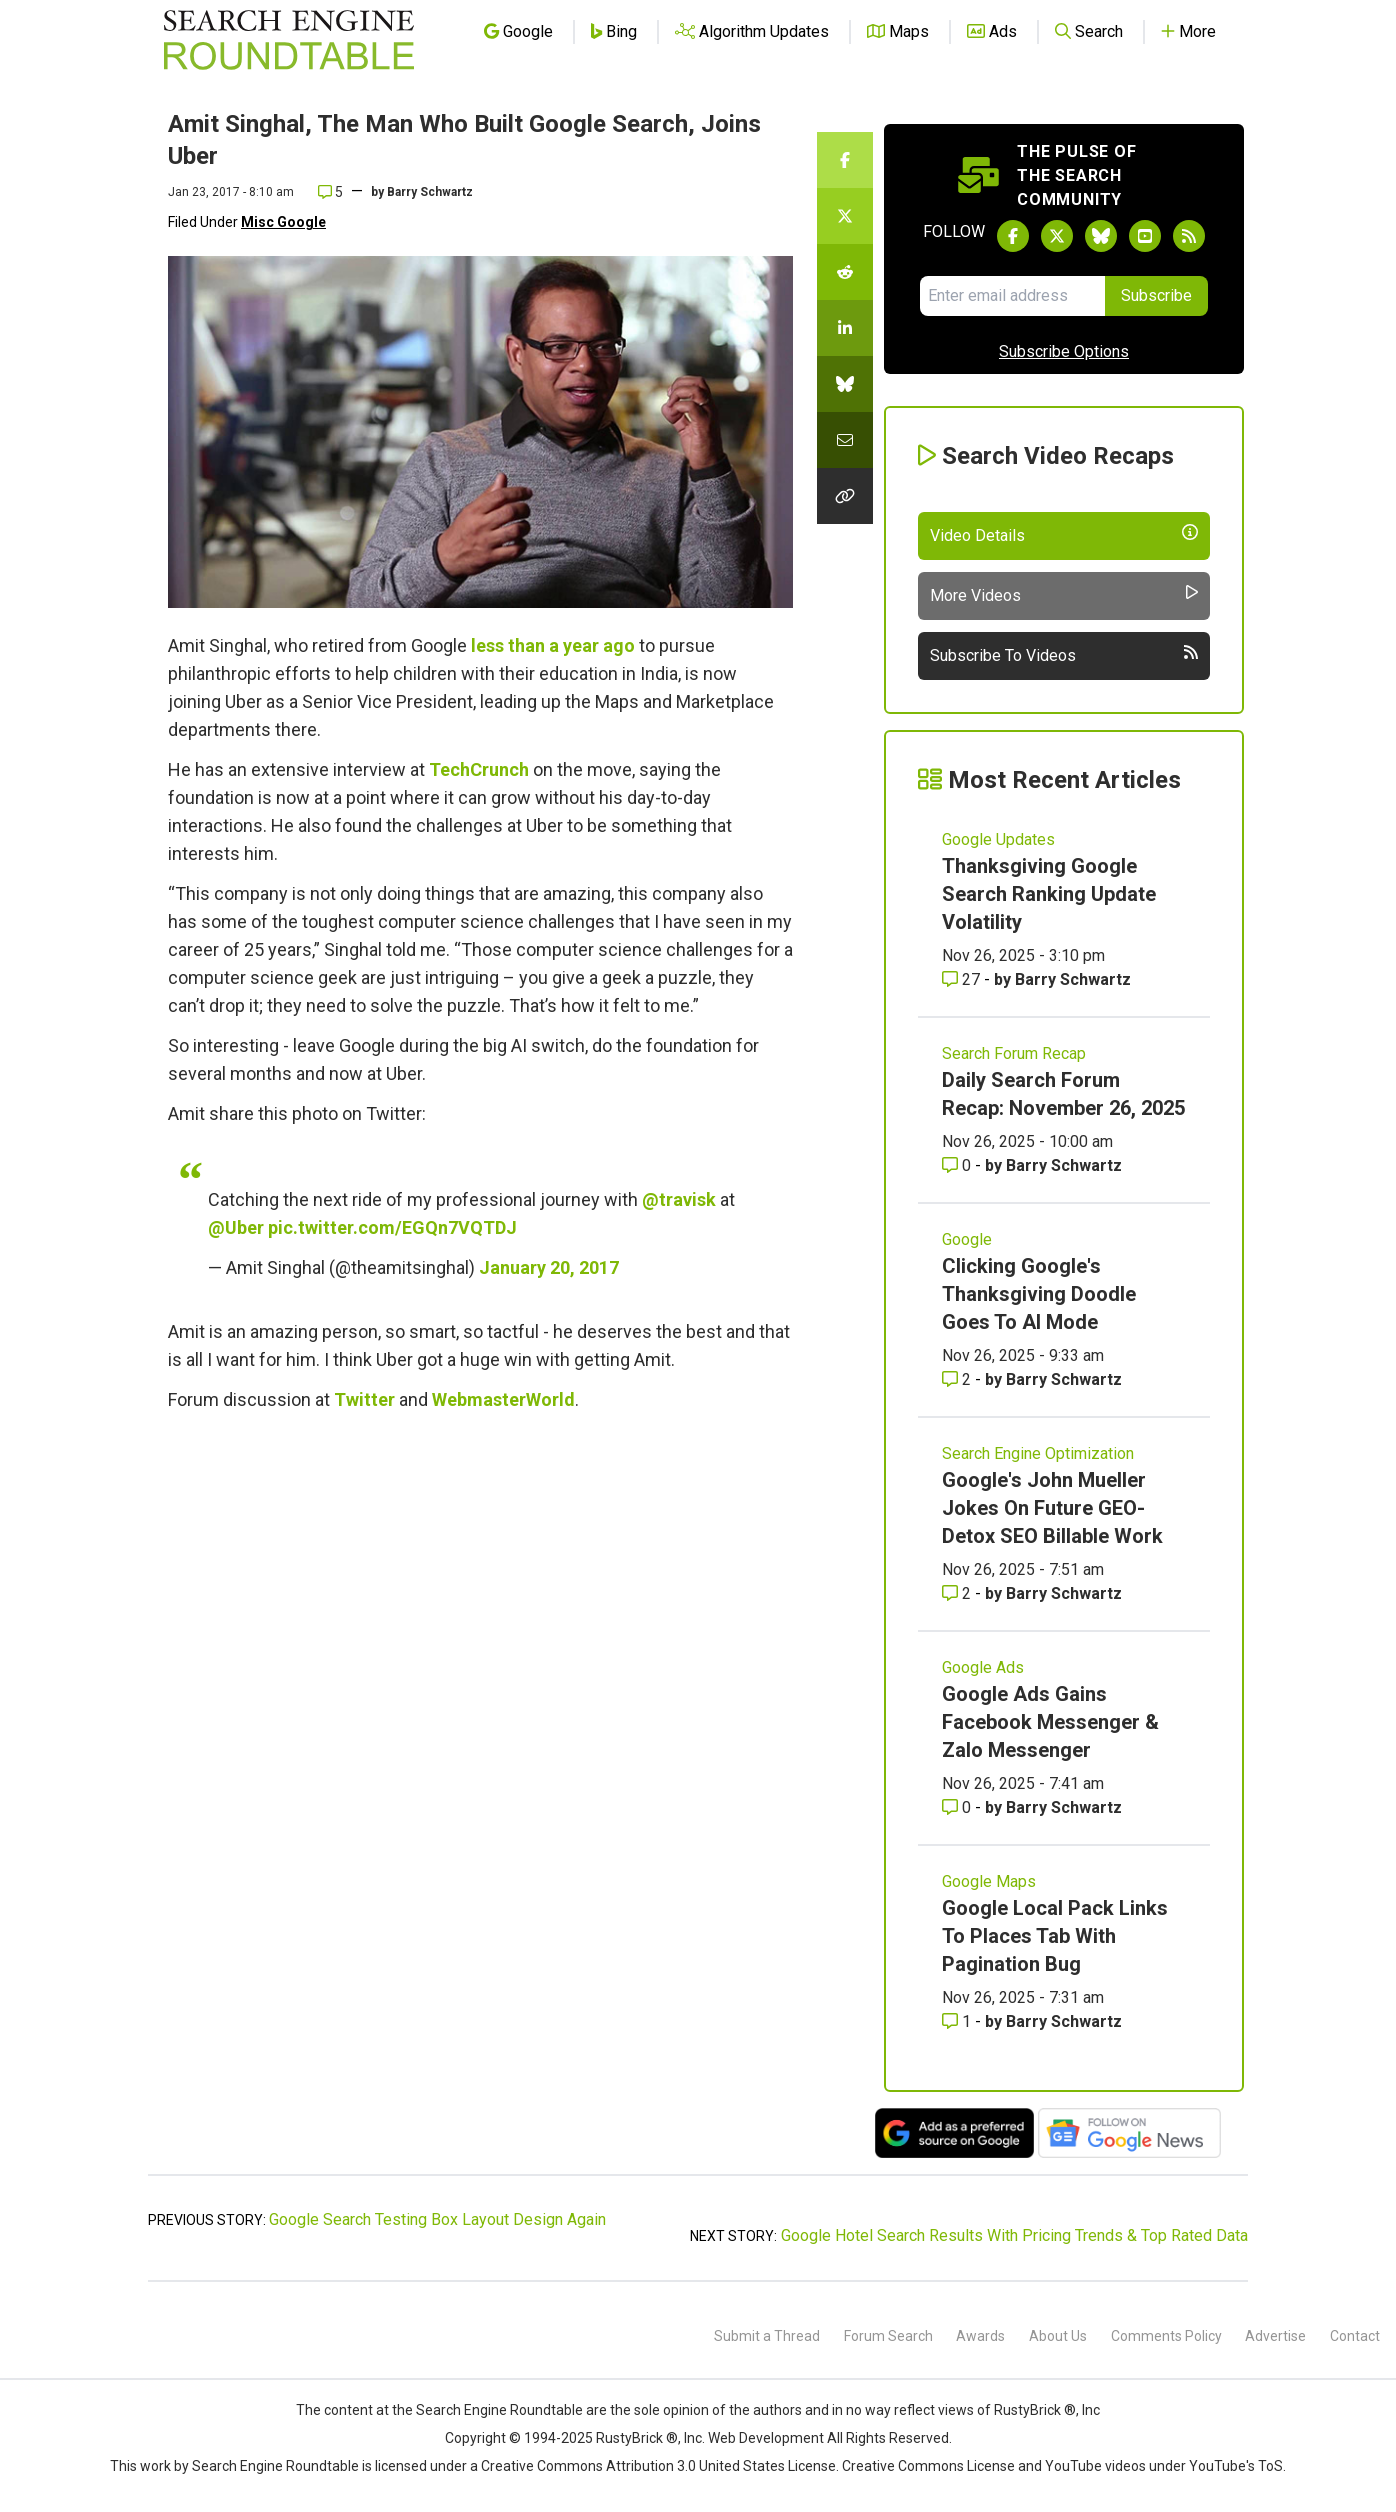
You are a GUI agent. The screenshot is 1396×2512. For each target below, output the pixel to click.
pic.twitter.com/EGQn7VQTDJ (392, 1227)
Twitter (364, 1399)
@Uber (236, 1227)
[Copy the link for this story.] (845, 496)
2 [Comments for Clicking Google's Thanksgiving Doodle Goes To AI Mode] (958, 1379)
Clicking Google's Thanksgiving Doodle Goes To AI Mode (1039, 1294)
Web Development (766, 2438)
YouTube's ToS (1236, 2466)
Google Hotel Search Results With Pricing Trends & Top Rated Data (1014, 2235)
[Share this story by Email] (845, 440)
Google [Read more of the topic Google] (967, 1239)
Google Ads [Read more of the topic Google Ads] (983, 1667)
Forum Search (888, 2336)
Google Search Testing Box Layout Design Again (437, 2219)
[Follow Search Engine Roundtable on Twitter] (1057, 236)
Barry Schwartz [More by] (430, 192)
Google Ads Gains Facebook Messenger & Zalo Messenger (1050, 1722)
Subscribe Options (1064, 351)
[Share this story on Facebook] (845, 160)
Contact (1355, 2336)
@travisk (679, 1199)
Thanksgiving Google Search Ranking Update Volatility (1049, 894)
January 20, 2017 (549, 1267)
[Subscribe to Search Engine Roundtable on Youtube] (1145, 236)
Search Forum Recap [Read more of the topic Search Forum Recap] (1014, 1053)
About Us (1058, 2336)
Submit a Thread (767, 2336)
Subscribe (1156, 295)
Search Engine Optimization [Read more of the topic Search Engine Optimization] (1038, 1453)
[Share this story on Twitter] (845, 216)
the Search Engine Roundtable (489, 2410)
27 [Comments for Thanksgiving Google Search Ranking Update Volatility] (963, 979)
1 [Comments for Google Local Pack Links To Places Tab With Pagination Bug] (958, 2021)
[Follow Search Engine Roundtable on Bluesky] (1101, 236)
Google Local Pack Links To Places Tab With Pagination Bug (1055, 1936)
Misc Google (283, 222)
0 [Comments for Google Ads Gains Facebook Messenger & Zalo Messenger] (958, 1807)
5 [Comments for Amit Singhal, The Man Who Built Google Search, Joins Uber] (330, 192)
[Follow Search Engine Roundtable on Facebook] (1013, 236)
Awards (980, 2336)
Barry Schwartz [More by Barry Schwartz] (1073, 979)
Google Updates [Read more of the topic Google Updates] (998, 839)
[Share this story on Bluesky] (845, 384)
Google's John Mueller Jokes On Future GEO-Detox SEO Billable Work (1052, 1508)
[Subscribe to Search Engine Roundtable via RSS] (1189, 236)
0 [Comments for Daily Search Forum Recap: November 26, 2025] (958, 1165)
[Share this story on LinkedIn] (845, 328)
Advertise (1275, 2336)
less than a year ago (553, 645)
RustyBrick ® (637, 2438)
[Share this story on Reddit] (845, 272)
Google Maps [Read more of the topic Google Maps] (989, 1881)
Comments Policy (1166, 2336)
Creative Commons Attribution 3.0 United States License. (660, 2466)
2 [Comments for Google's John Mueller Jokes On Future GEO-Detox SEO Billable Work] (958, 1593)
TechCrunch (479, 769)
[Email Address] (1012, 296)
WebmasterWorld (503, 1399)
